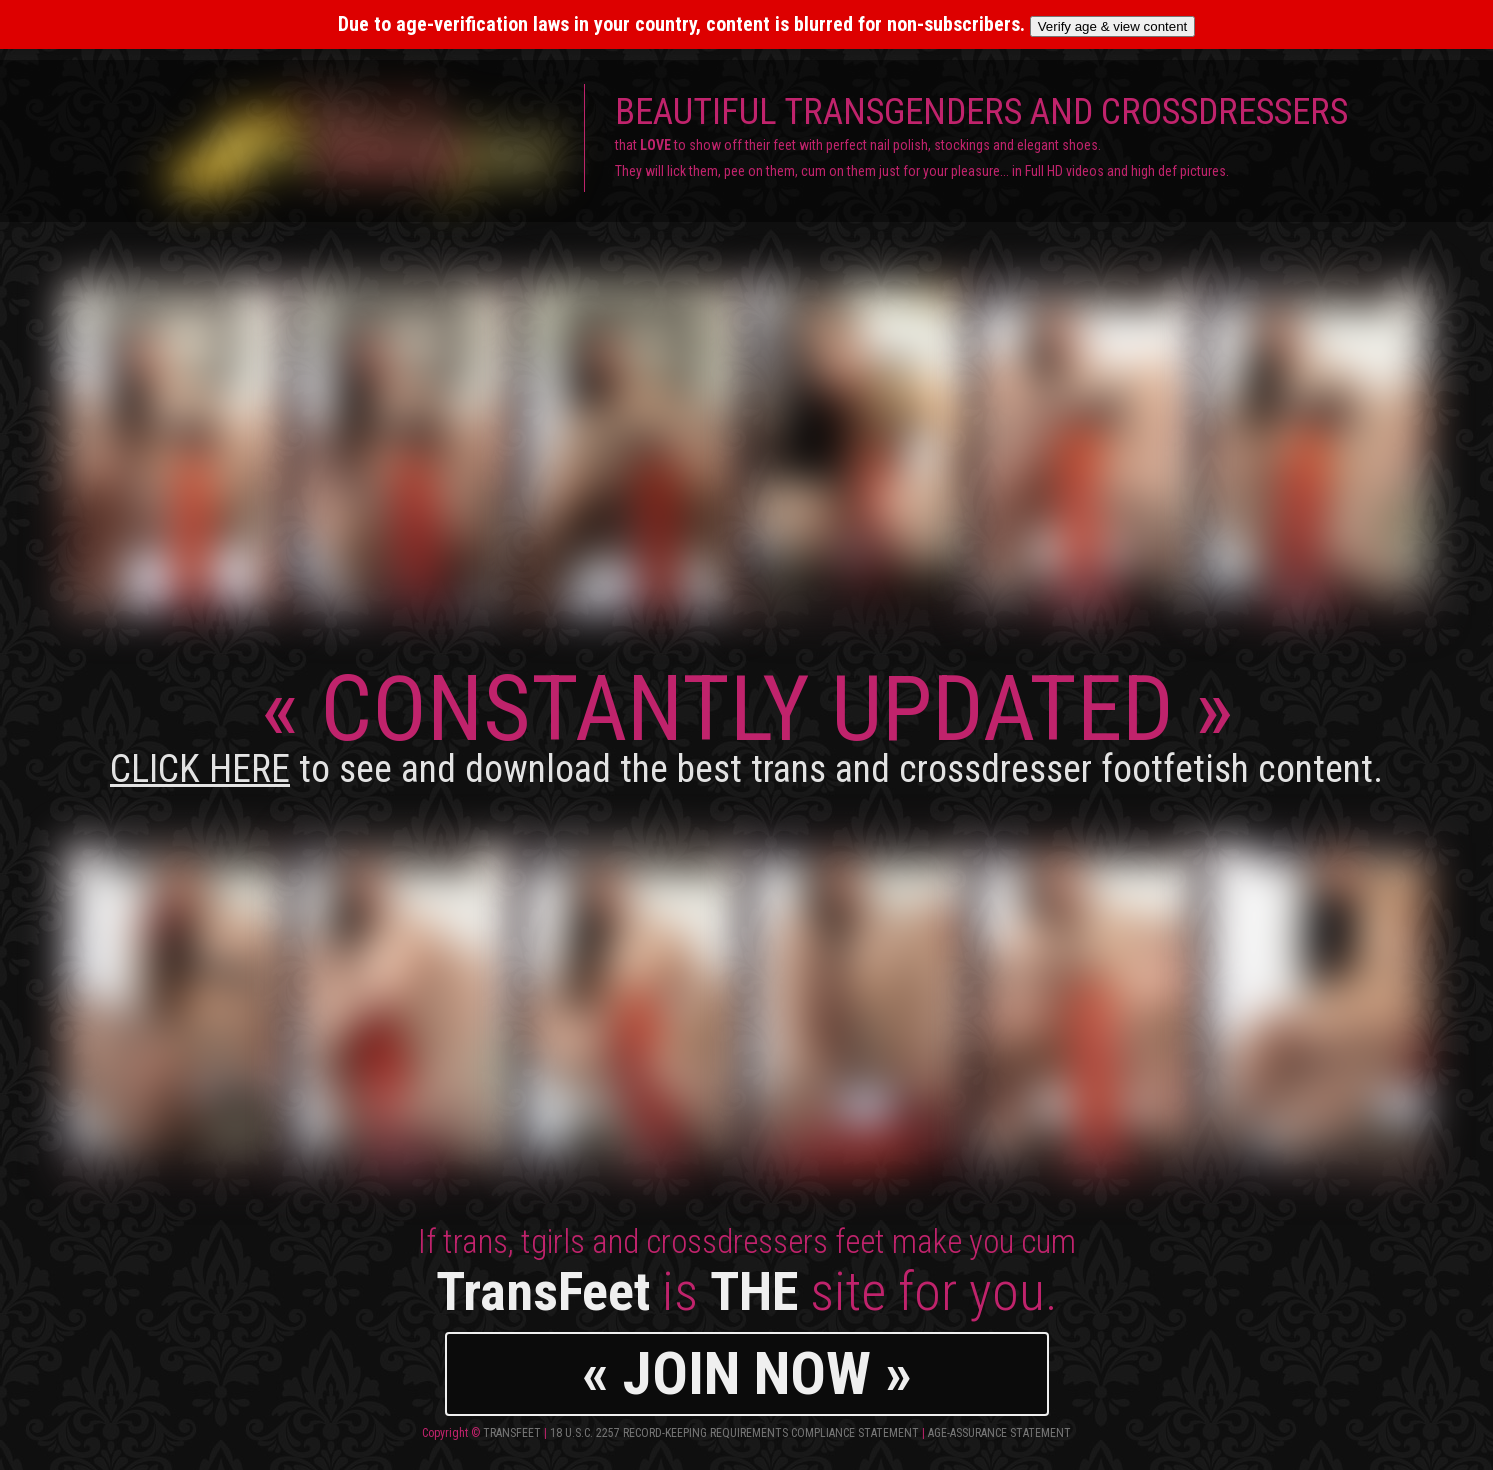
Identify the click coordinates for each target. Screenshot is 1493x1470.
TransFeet (512, 1433)
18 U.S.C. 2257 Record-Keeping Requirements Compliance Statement (734, 1433)
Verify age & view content (1113, 26)
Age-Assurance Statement (999, 1433)
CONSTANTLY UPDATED (746, 723)
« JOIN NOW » (747, 1373)
